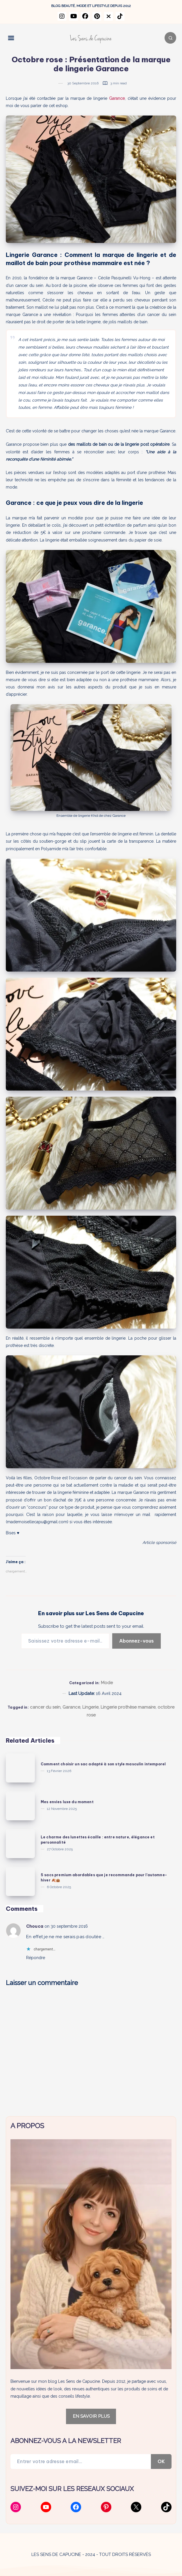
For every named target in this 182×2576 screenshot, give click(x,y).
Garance (71, 1707)
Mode (107, 1682)
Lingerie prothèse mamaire (128, 1707)
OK (161, 2461)
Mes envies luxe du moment (67, 1802)
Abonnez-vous (136, 1641)
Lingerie (90, 1707)
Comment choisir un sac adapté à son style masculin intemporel (103, 1764)
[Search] (170, 38)
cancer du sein (45, 1707)
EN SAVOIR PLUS (91, 2416)
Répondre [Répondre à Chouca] (35, 1957)
